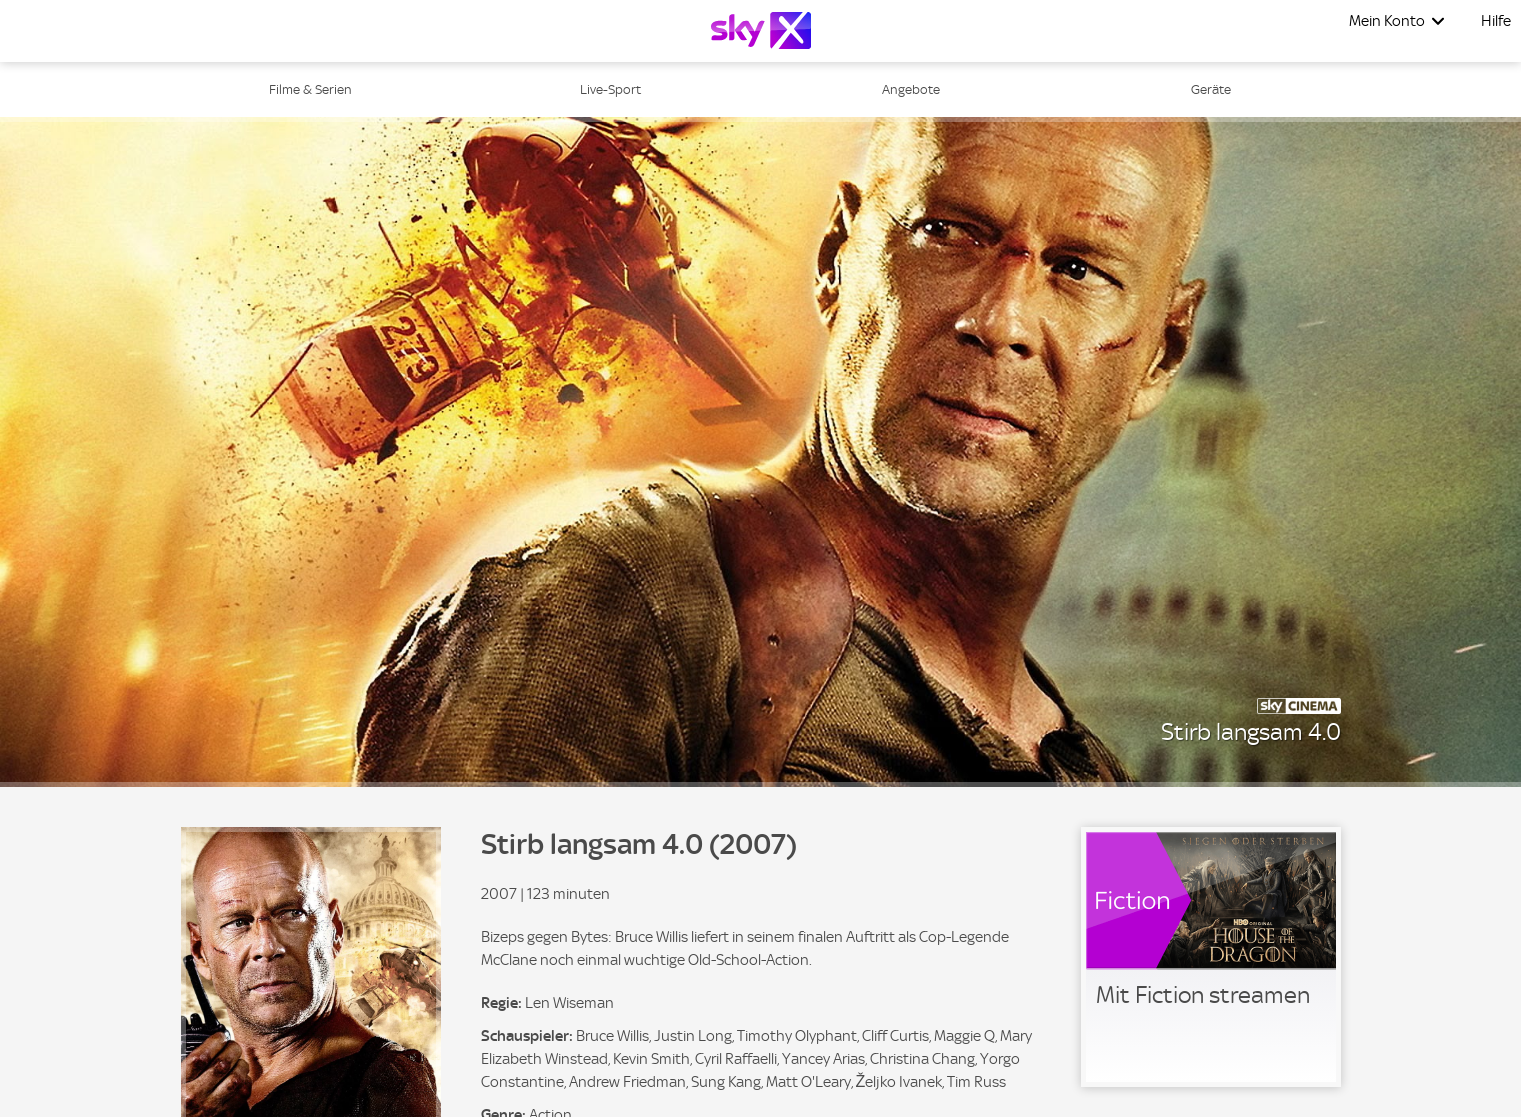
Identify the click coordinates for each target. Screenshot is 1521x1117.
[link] (1211, 957)
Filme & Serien (310, 89)
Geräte (1211, 89)
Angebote (911, 89)
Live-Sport (610, 89)
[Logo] (761, 30)
